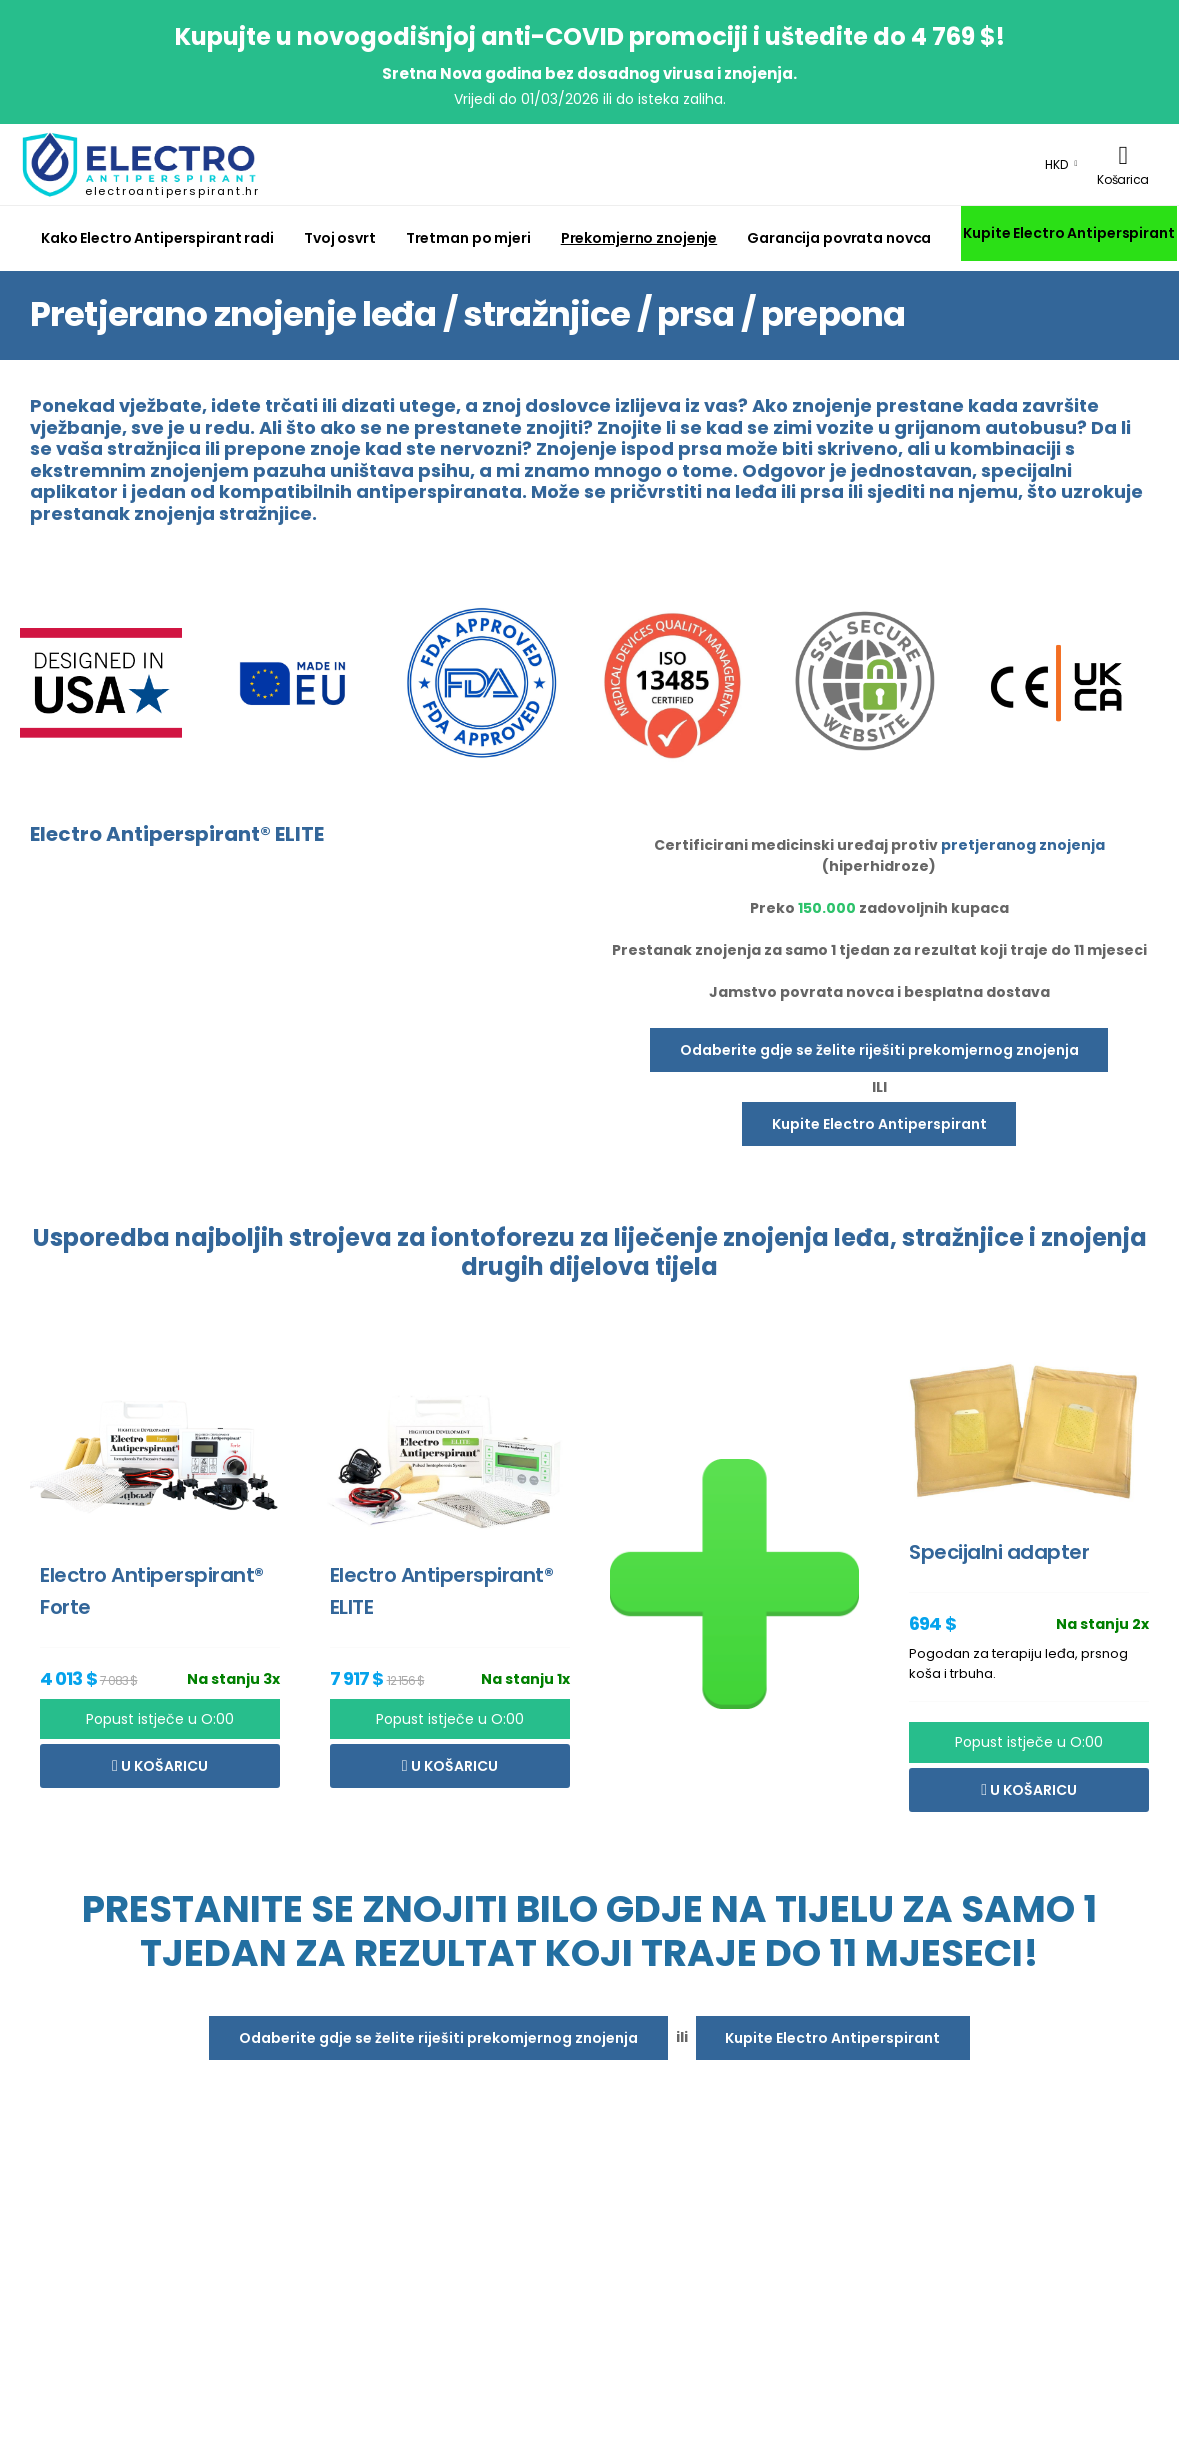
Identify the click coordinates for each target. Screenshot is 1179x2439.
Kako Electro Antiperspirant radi (157, 238)
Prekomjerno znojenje (639, 238)
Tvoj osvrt (340, 238)
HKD (1056, 164)
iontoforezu (503, 1237)
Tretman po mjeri (468, 238)
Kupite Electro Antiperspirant (1068, 233)
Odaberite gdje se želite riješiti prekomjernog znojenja (879, 1050)
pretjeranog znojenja (1023, 845)
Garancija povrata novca (839, 238)
